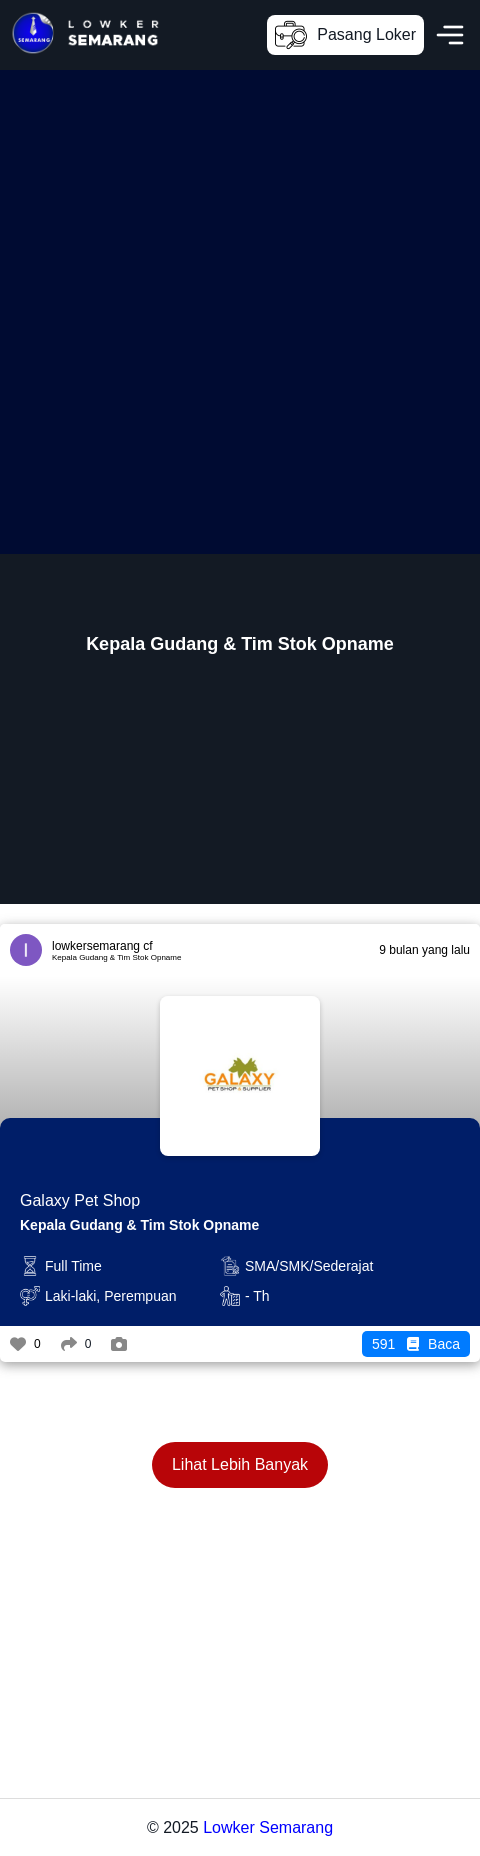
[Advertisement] (240, 310)
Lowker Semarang (268, 1827)
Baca (416, 1344)
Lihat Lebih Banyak (240, 1464)
